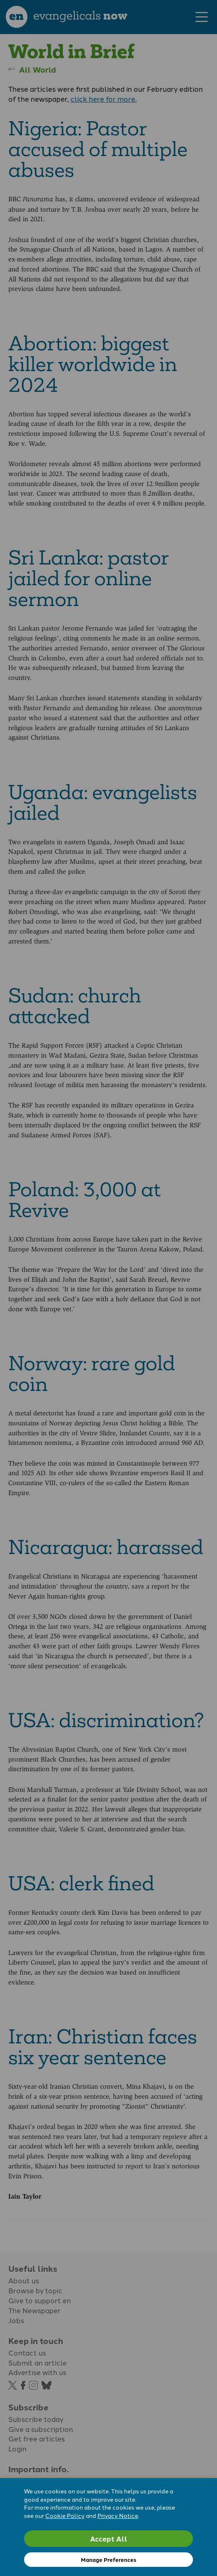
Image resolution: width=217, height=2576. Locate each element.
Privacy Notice (118, 2515)
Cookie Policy (65, 2515)
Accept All (108, 2538)
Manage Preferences (108, 2560)
